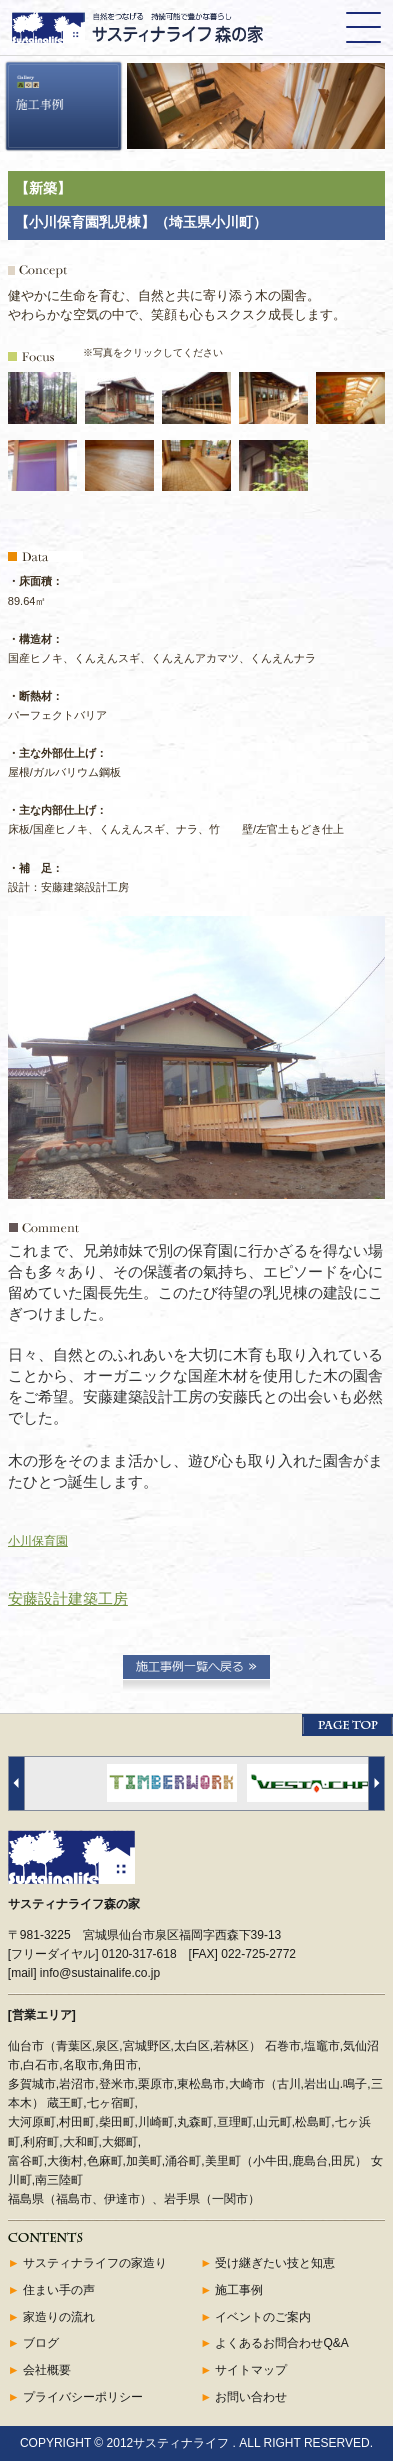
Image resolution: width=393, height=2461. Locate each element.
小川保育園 (38, 1541)
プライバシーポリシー (83, 2397)
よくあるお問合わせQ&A (281, 2343)
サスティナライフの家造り (95, 2263)
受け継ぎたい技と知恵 (275, 2263)
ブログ (41, 2343)
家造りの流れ (59, 2317)
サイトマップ (251, 2370)
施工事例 (239, 2290)
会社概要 (47, 2370)
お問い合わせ (251, 2397)
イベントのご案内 (263, 2317)
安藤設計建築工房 (68, 1598)
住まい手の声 (59, 2290)
